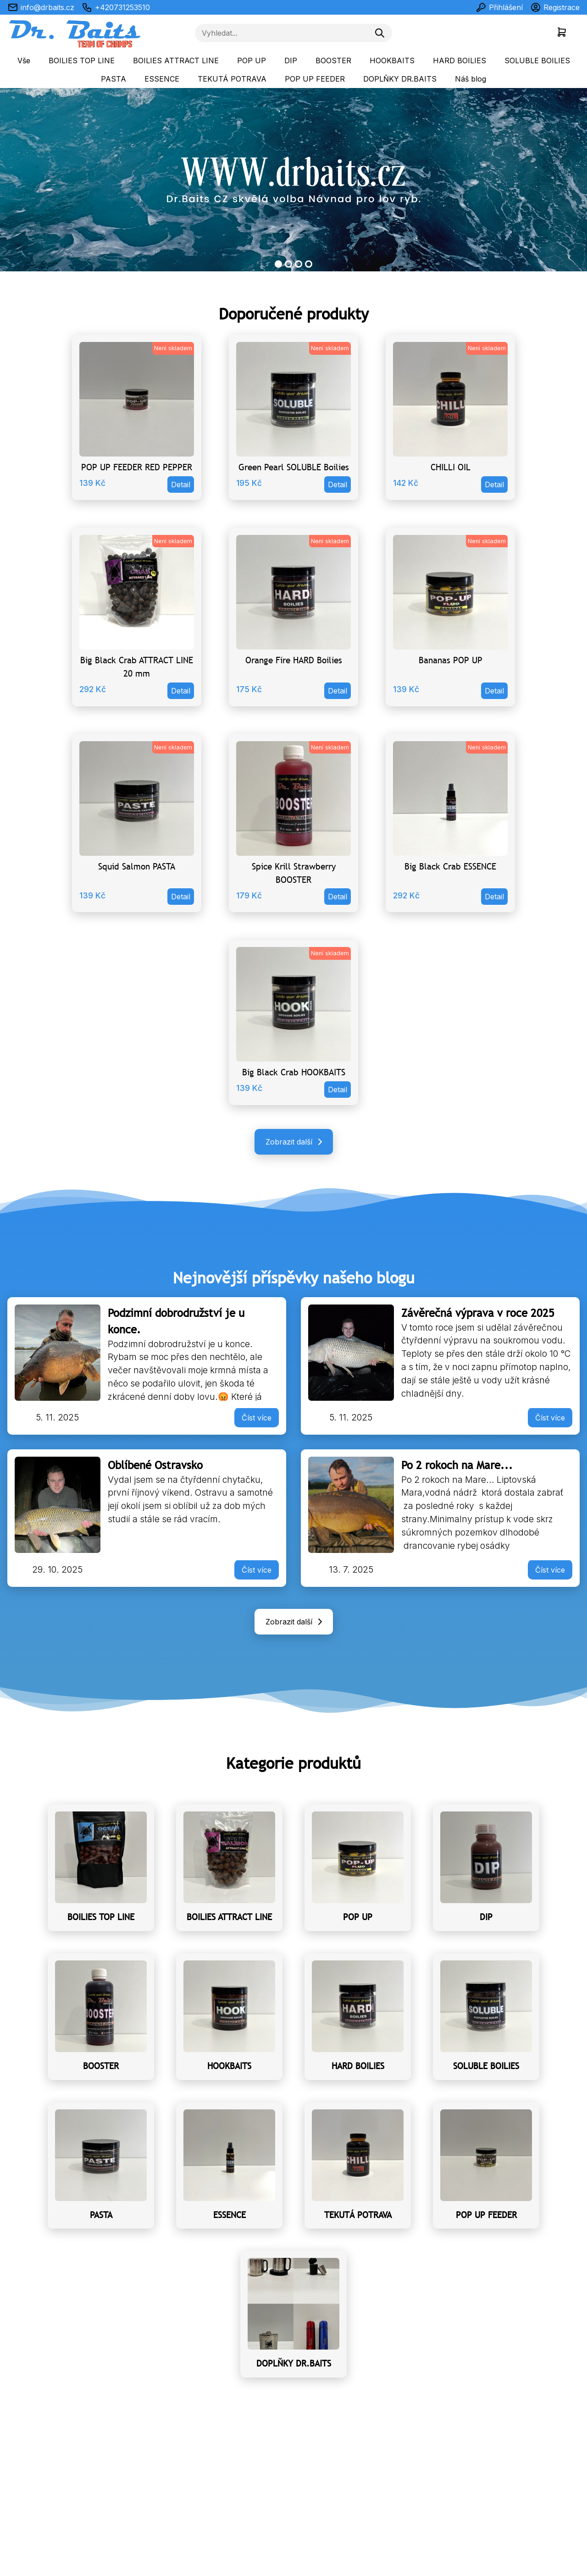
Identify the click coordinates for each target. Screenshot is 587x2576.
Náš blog (470, 78)
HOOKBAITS (392, 60)
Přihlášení (499, 7)
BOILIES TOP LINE (82, 60)
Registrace (555, 7)
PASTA (113, 78)
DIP (290, 60)
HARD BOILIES (459, 60)
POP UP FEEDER (315, 78)
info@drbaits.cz (40, 7)
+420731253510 (116, 7)
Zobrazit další (296, 1141)
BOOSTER (333, 60)
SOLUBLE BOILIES (537, 60)
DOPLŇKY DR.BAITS (400, 78)
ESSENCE (161, 78)
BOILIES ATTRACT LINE (176, 60)
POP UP (251, 60)
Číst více (256, 1417)
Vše (23, 60)
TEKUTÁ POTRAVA (232, 78)
